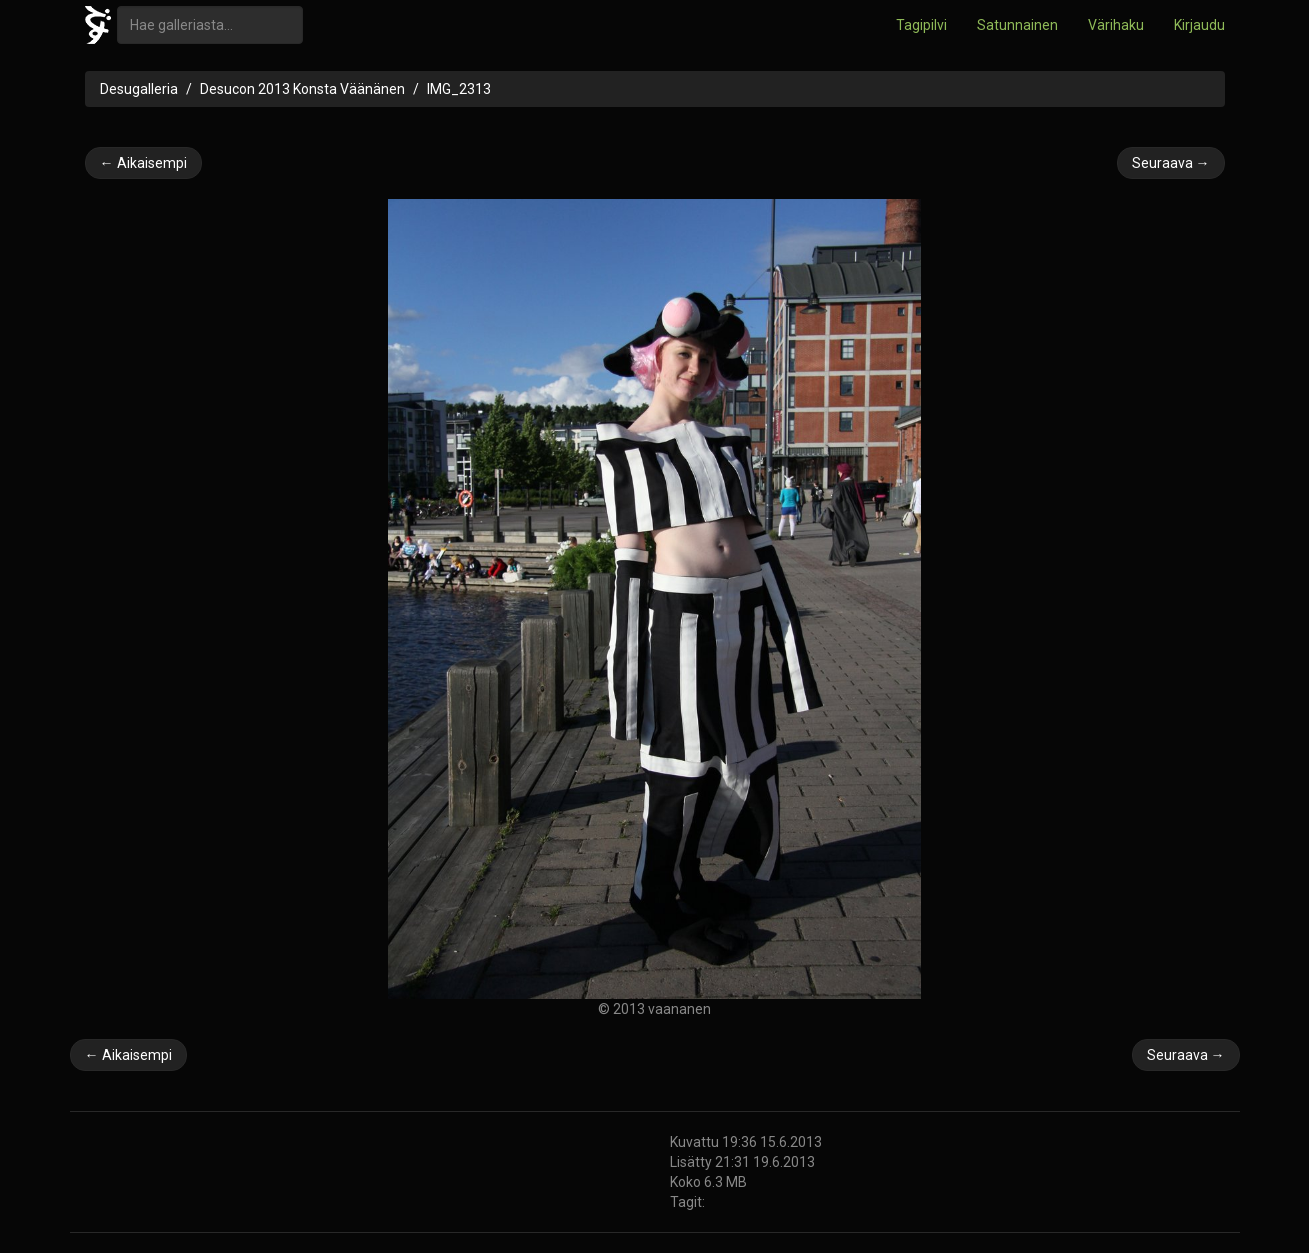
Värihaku (1116, 25)
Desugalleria (139, 89)
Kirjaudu (1199, 25)
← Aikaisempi (143, 163)
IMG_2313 (459, 89)
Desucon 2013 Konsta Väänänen (302, 89)
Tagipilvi (921, 25)
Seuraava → (1171, 163)
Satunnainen (1017, 25)
